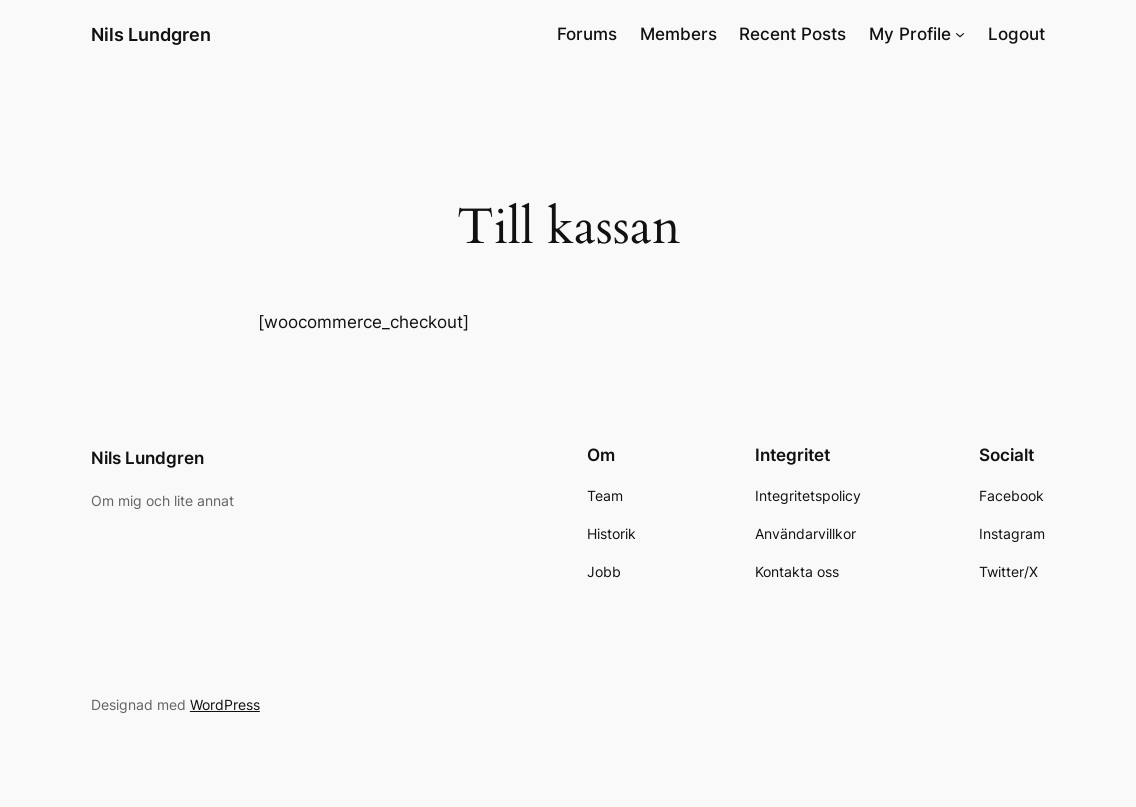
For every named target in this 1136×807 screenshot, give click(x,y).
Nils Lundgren (151, 34)
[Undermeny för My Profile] (960, 34)
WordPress (225, 704)
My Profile (910, 34)
